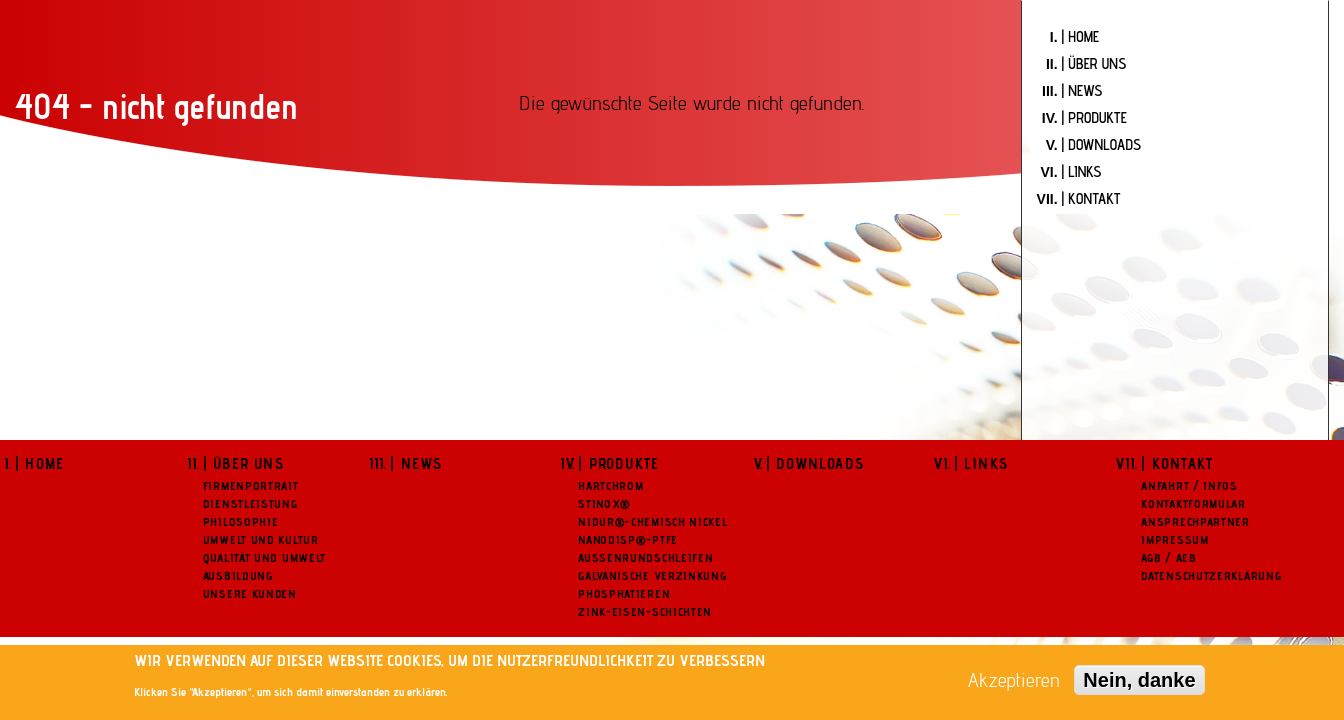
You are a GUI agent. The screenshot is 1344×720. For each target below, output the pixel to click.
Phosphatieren (624, 593)
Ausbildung (238, 575)
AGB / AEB (1168, 557)
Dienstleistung (250, 503)
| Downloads (815, 463)
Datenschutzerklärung (1211, 575)
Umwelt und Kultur (261, 539)
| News (416, 463)
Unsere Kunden (250, 593)
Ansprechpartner (1195, 521)
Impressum (1174, 539)
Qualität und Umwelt (264, 557)
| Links (981, 463)
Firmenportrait (251, 485)
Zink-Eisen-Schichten (645, 611)
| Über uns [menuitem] (1094, 63)
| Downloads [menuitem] (1102, 144)
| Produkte (618, 463)
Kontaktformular (1193, 503)
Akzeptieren (1014, 680)
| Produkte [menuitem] (1094, 117)
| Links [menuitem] (1082, 171)
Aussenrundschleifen (645, 557)
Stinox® (604, 503)
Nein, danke (1139, 680)
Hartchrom (610, 485)
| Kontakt (1177, 463)
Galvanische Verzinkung (652, 575)
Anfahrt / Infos (1189, 485)
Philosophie (241, 521)
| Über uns (243, 463)
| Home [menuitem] (1081, 36)
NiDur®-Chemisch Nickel (652, 521)
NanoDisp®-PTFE (628, 539)
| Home (39, 463)
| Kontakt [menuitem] (1091, 198)
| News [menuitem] (1082, 90)
